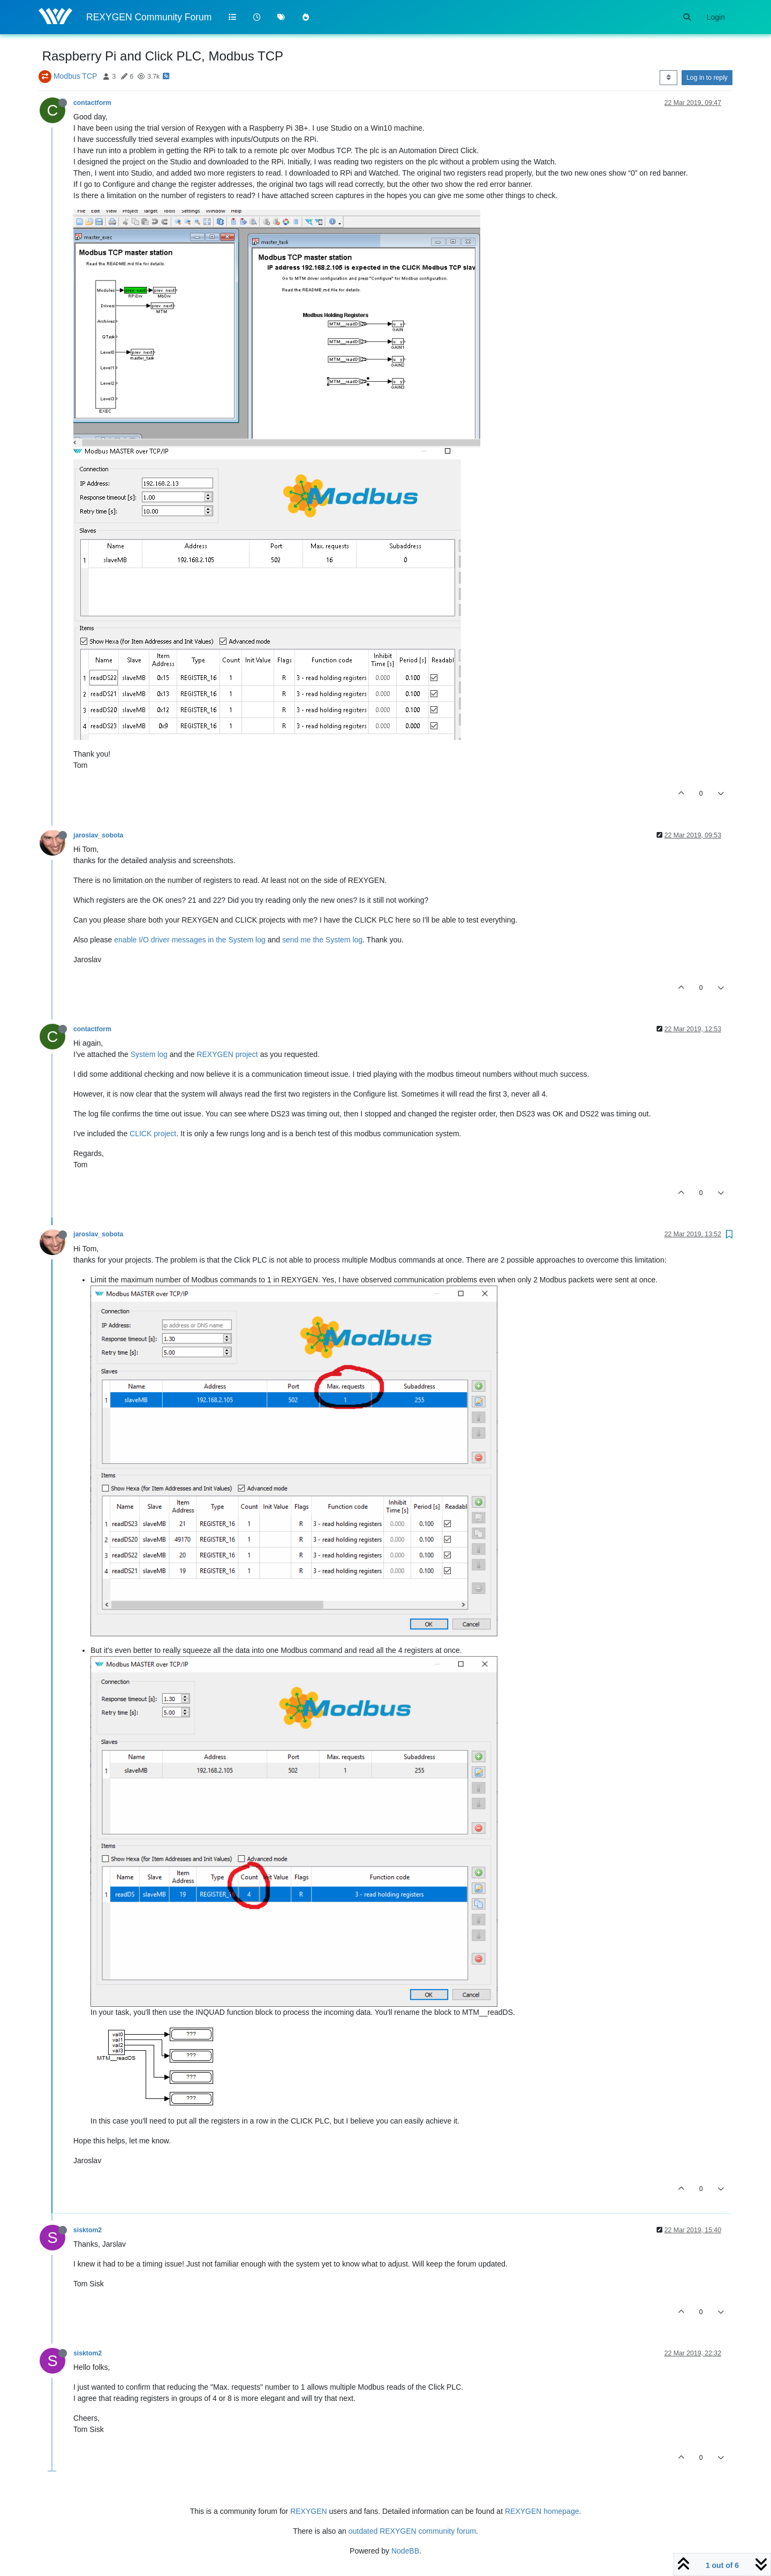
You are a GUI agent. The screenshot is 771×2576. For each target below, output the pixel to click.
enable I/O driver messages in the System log (189, 939)
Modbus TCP (75, 76)
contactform (92, 103)
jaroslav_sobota (98, 835)
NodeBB (405, 2551)
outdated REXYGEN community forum (412, 2531)
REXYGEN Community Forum (148, 17)
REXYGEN (308, 2511)
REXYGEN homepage (542, 2511)
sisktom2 (87, 2230)
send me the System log (322, 939)
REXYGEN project (227, 1054)
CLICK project (153, 1133)
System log (149, 1054)
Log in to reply (707, 77)
